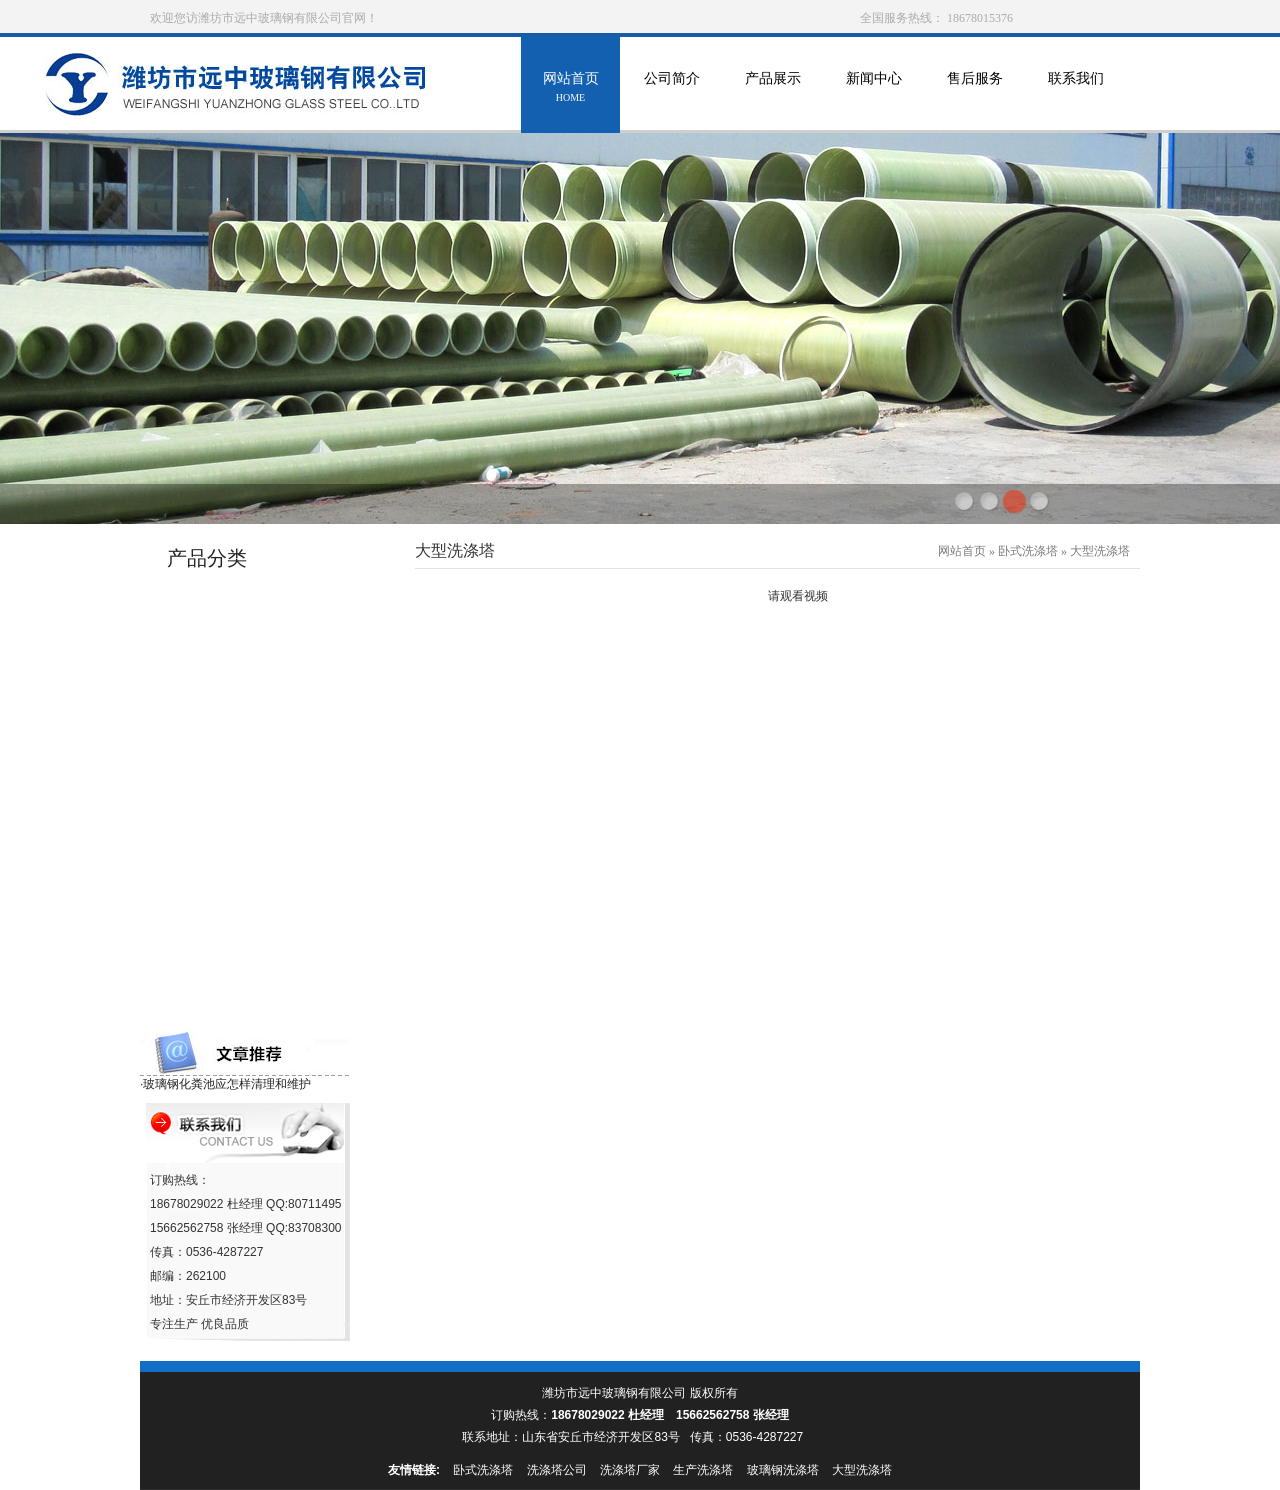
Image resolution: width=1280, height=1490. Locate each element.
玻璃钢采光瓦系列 (224, 897)
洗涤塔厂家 (630, 1470)
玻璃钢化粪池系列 (224, 973)
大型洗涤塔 (1100, 551)
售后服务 (974, 89)
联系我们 (1075, 89)
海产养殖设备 (211, 821)
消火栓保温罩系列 (224, 783)
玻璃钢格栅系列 (217, 1011)
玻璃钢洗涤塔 (783, 1470)
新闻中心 (873, 89)
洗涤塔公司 (557, 1470)
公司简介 (671, 89)
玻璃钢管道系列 (217, 593)
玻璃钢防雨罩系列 (224, 745)
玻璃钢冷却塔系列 (224, 669)
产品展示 (772, 89)
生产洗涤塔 (703, 1470)
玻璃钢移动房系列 (224, 859)
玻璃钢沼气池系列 (224, 935)
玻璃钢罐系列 (211, 631)
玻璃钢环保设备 (217, 707)
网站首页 (570, 89)
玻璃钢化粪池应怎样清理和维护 (227, 1084)
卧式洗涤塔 (1028, 551)
